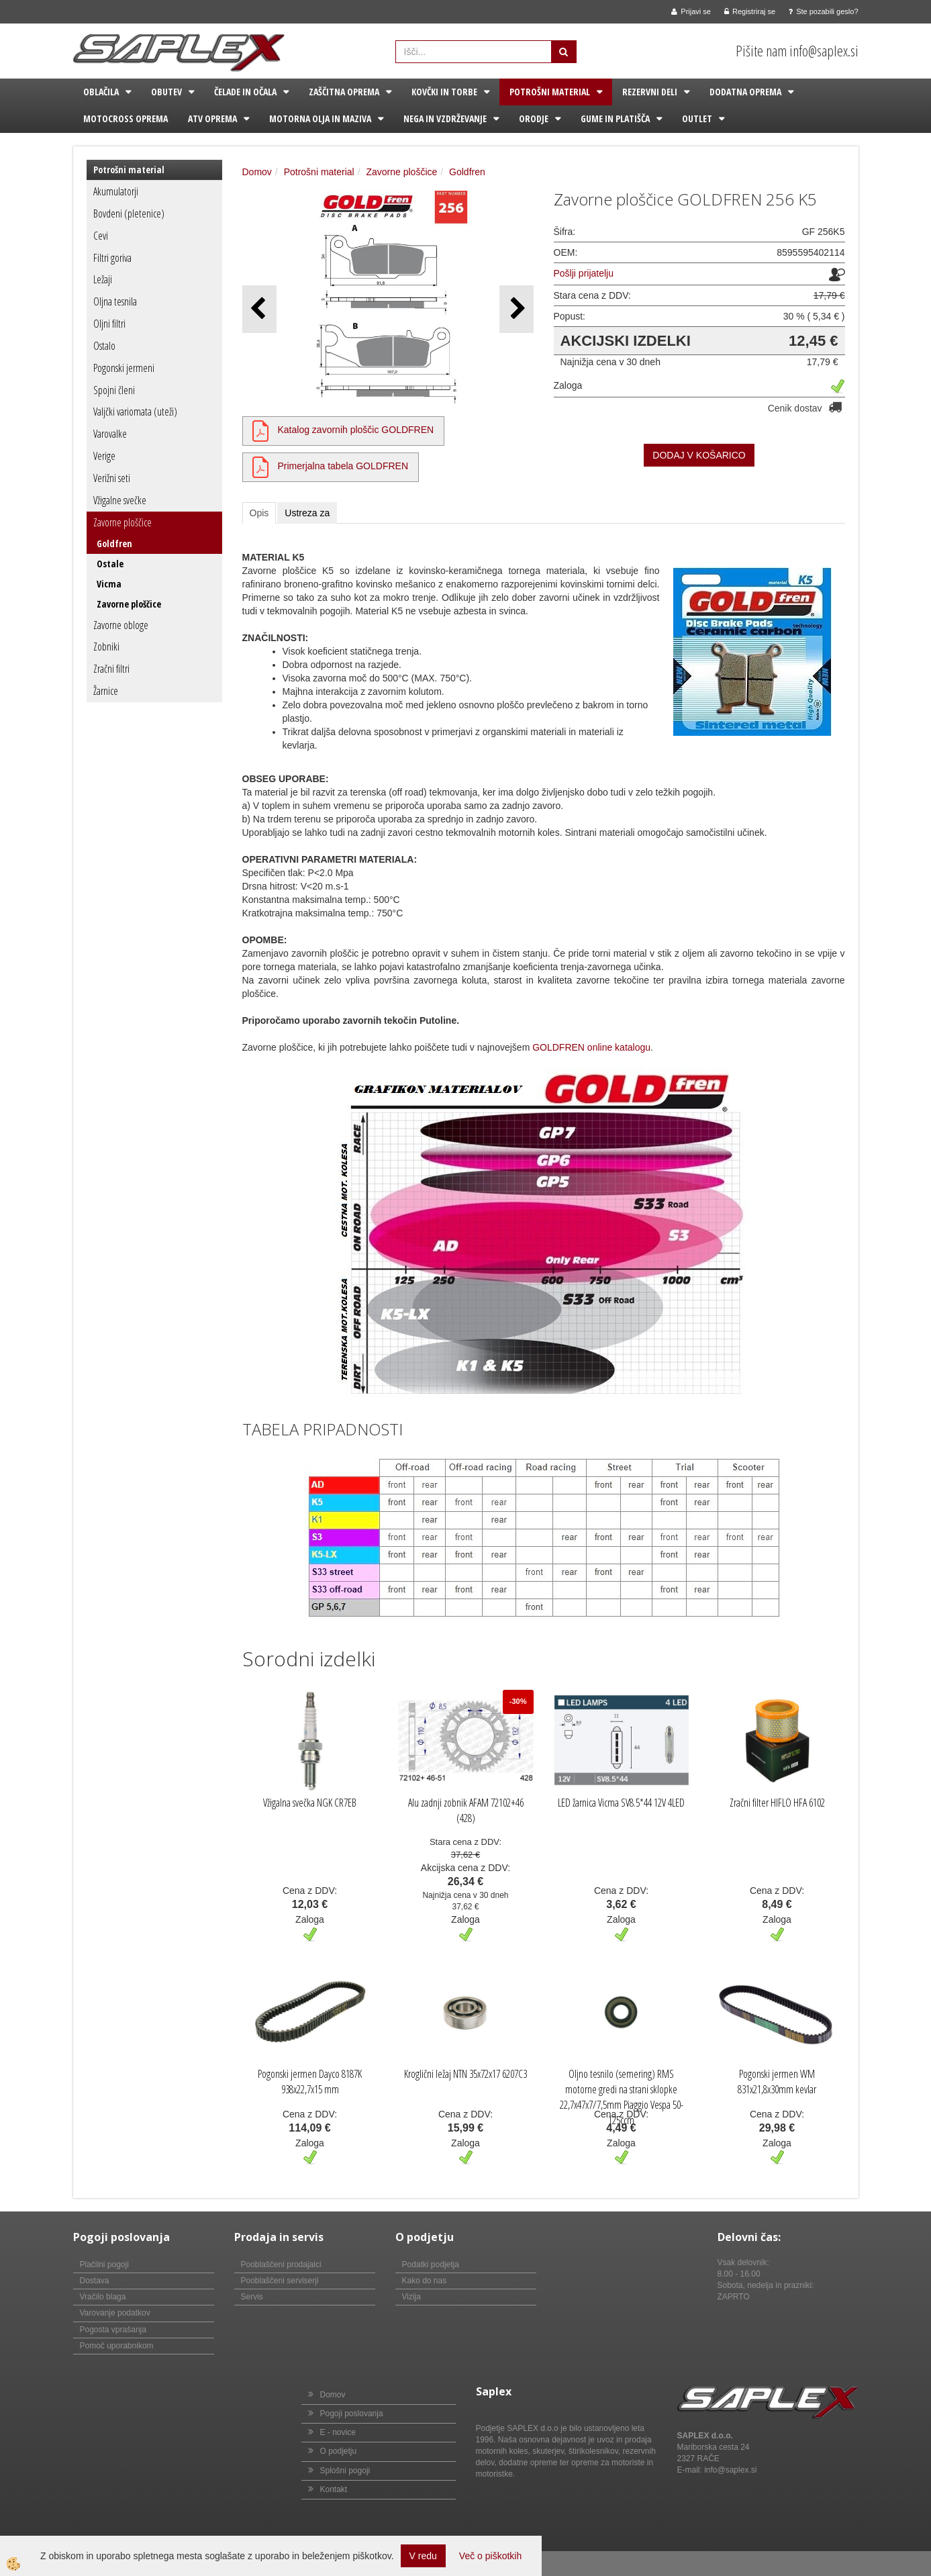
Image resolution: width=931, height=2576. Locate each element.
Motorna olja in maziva (320, 118)
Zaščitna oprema (344, 91)
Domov (257, 171)
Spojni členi (114, 390)
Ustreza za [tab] (307, 513)
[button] (516, 309)
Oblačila (101, 91)
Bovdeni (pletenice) (128, 213)
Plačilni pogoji (104, 2264)
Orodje (533, 118)
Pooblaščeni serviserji (280, 2280)
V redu (423, 2555)
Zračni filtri (111, 668)
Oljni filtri (109, 323)
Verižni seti (111, 478)
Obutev (166, 91)
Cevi (100, 235)
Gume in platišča (615, 118)
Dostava (94, 2280)
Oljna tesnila (115, 301)
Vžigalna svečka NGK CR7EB (309, 1802)
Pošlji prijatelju (584, 273)
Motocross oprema (125, 118)
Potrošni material (549, 91)
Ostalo (104, 345)
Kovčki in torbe (444, 91)
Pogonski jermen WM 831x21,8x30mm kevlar (777, 2081)
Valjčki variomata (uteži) (135, 411)
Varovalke (110, 433)
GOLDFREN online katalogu (591, 1047)
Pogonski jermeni (123, 368)
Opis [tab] (259, 513)
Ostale (110, 563)
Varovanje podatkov (115, 2313)
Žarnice (105, 690)
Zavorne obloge (120, 625)
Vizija (411, 2296)
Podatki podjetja (430, 2264)
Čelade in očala (245, 91)
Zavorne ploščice (122, 522)
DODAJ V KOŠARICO (698, 455)
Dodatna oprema (745, 91)
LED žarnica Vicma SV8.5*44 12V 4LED (621, 1802)
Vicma (109, 583)
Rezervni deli (649, 91)
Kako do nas (424, 2280)
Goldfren (114, 543)
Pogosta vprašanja (113, 2329)
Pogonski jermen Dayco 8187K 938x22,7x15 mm (310, 2081)
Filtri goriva (112, 257)
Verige (104, 455)
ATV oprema (212, 118)
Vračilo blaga (103, 2296)
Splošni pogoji (345, 2470)
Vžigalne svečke (119, 500)
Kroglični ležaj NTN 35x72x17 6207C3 (465, 2073)
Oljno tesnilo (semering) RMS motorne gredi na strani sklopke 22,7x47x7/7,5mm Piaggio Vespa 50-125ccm (621, 2097)
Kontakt (334, 2489)
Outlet (697, 118)
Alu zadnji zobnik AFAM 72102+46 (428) (466, 1810)
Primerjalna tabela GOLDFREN (343, 466)
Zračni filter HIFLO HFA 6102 (777, 1802)
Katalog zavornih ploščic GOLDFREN (356, 429)
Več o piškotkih (490, 2555)
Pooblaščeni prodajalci (281, 2264)
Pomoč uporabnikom (117, 2345)
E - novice (338, 2432)
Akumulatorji (115, 191)
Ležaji (102, 279)
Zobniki (106, 646)
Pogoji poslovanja (351, 2413)
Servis (252, 2296)
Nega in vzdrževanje (445, 118)
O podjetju (338, 2451)
